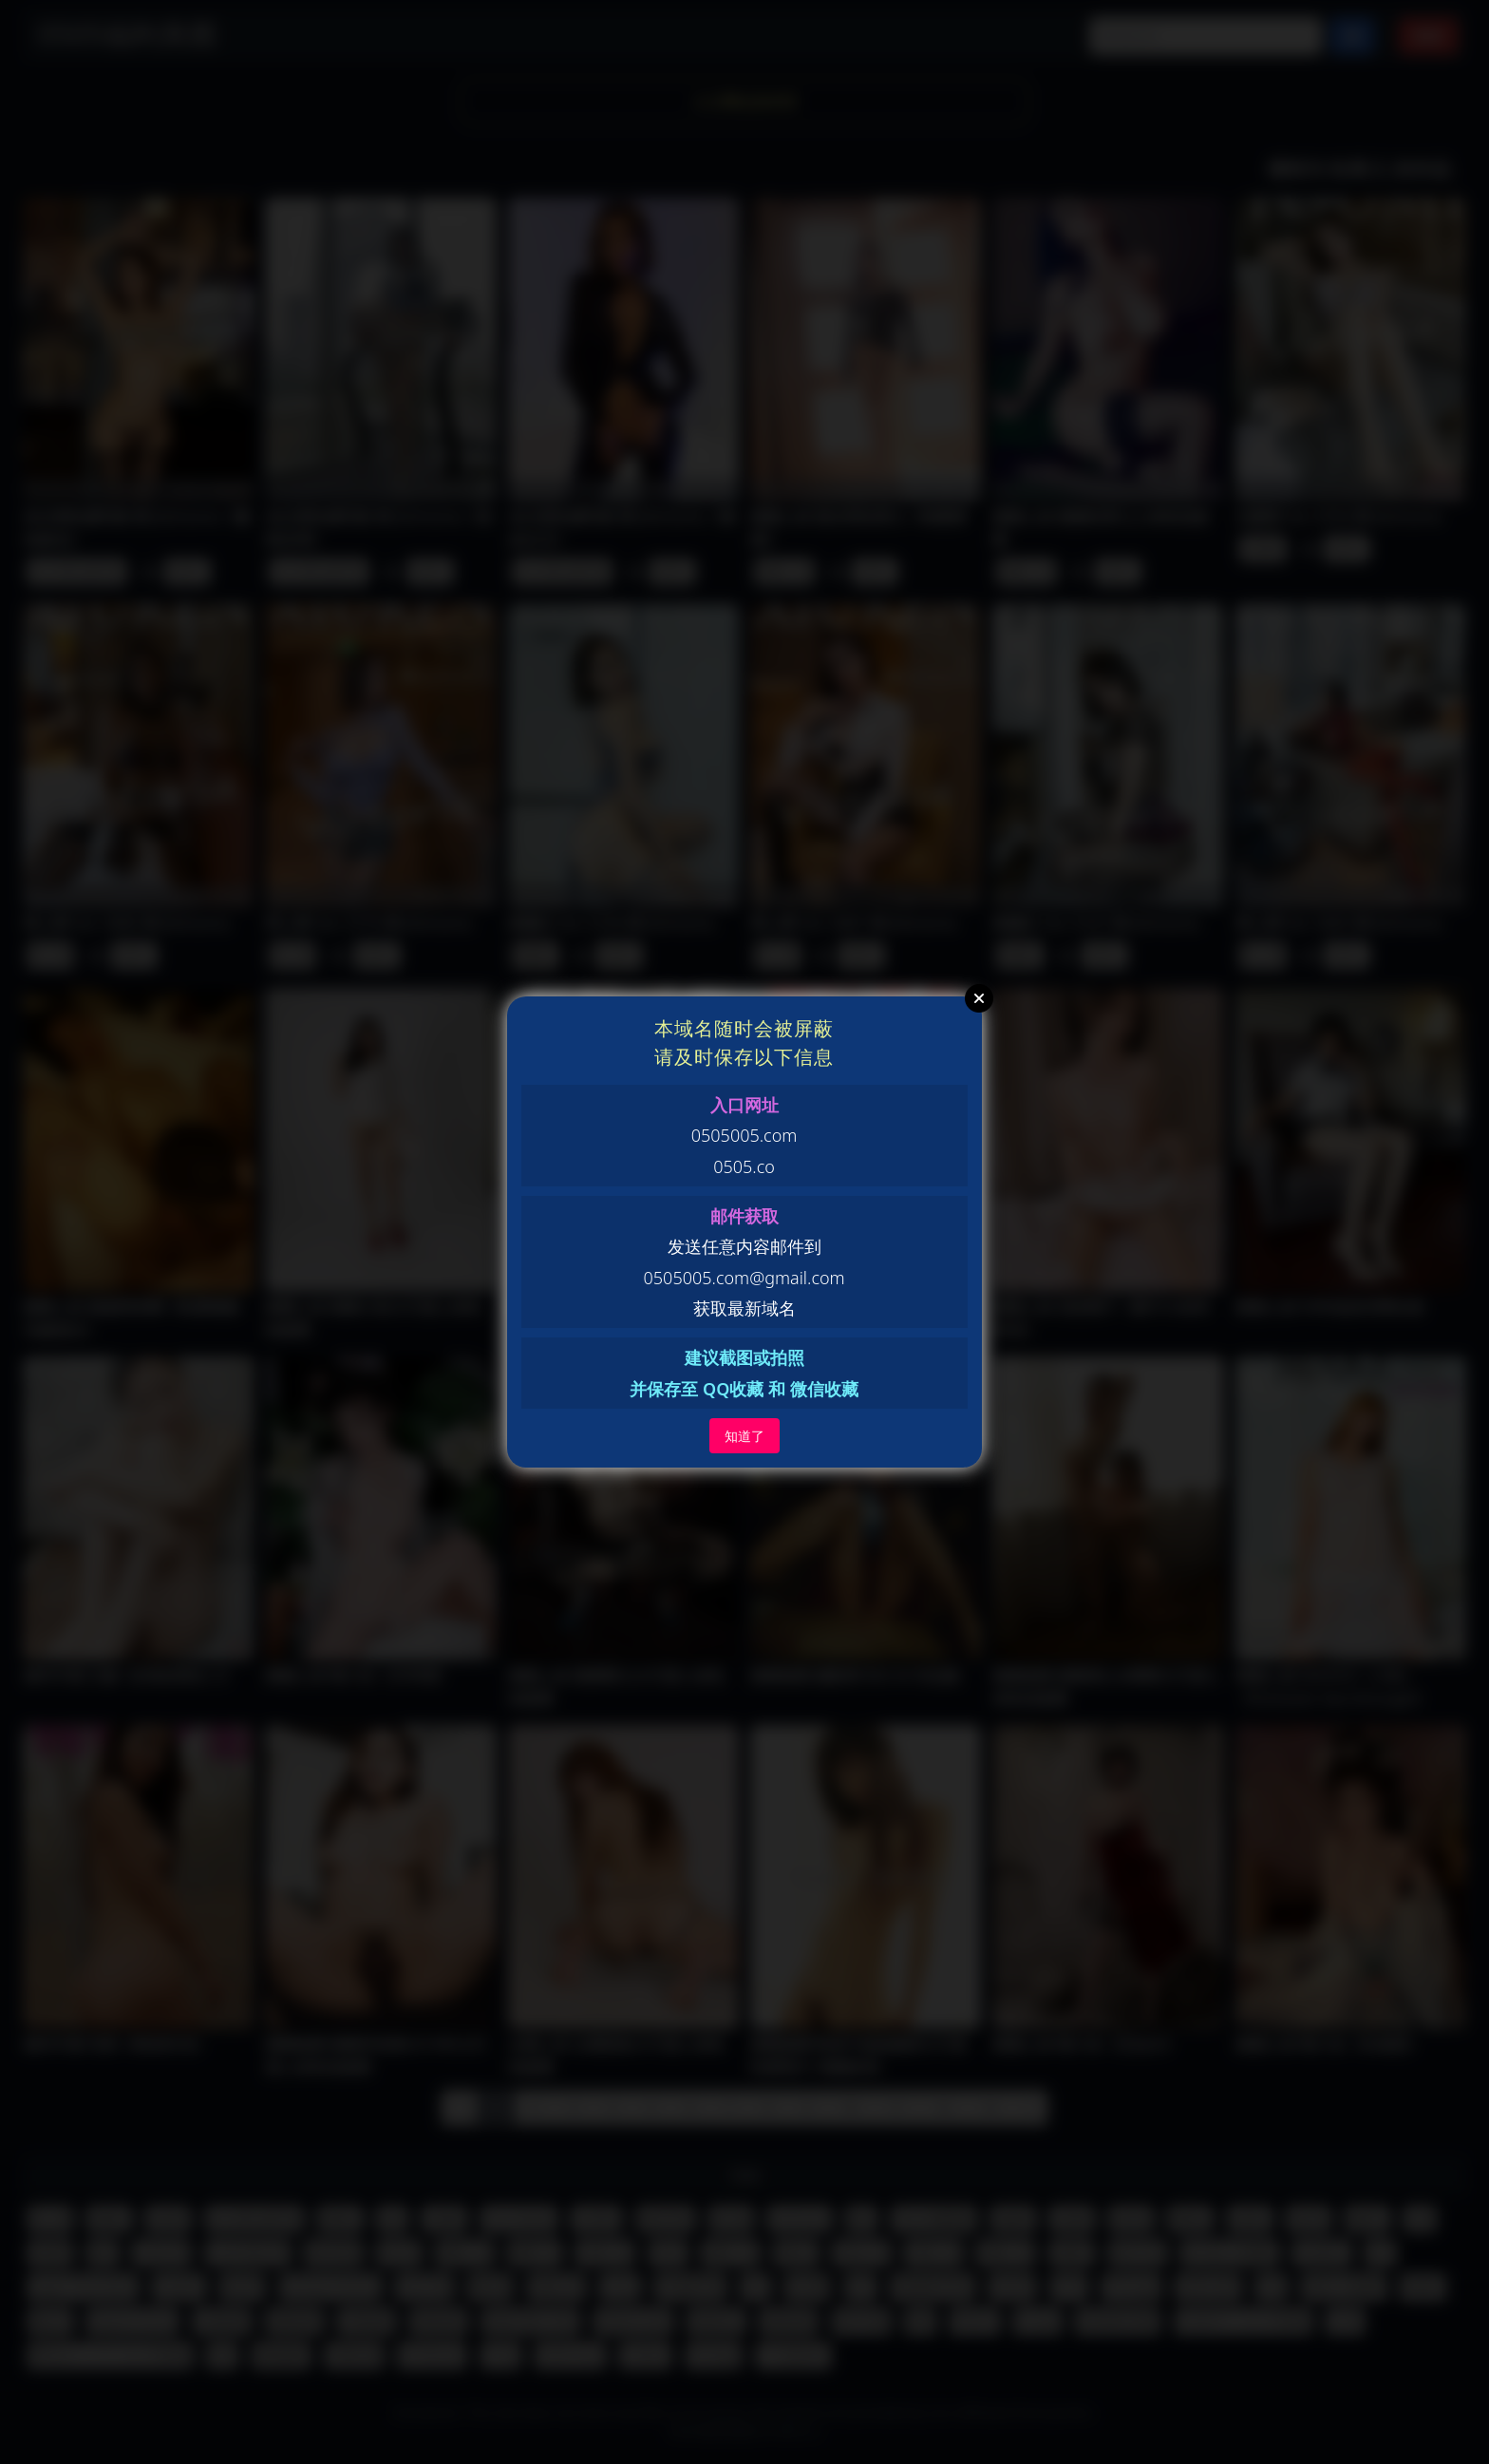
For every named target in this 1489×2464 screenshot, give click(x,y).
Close (979, 998)
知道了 (744, 1436)
